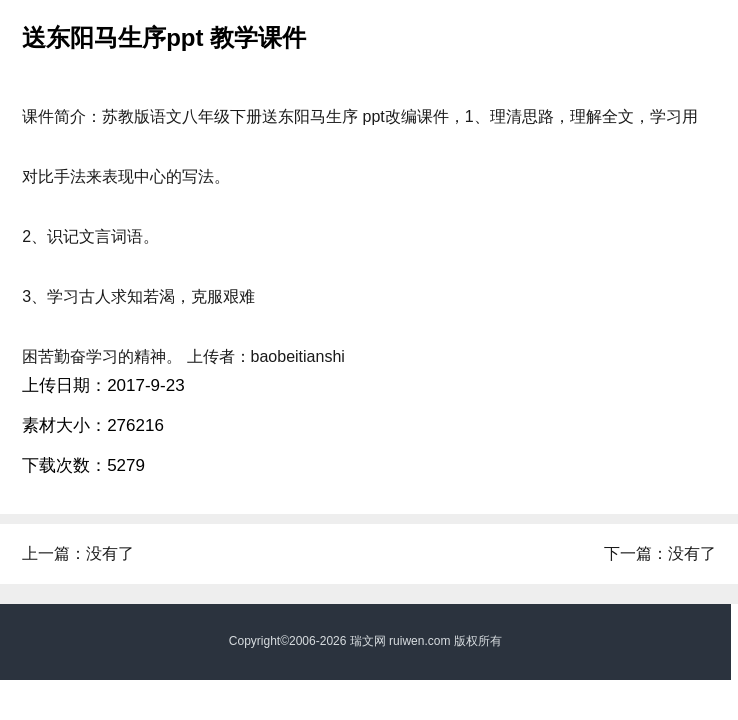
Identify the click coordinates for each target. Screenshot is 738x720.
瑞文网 (368, 641)
